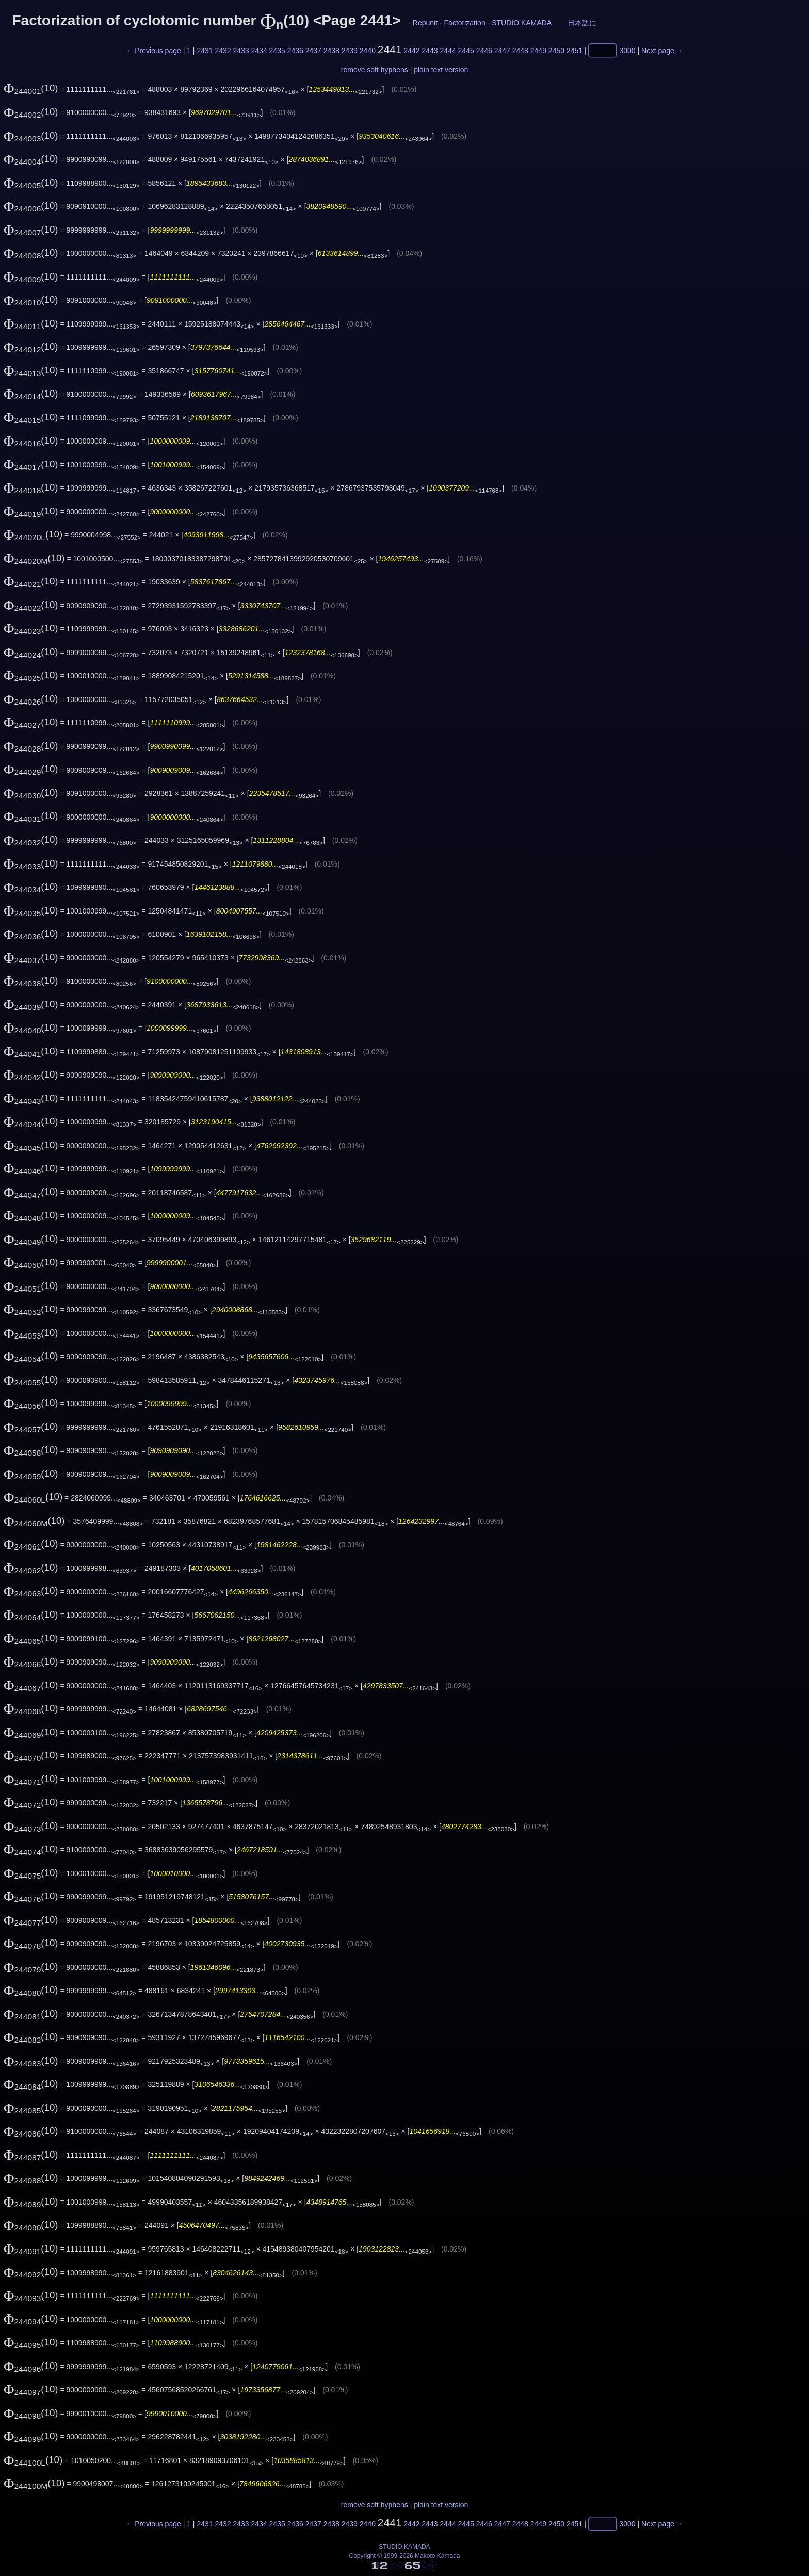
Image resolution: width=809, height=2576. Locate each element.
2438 (331, 50)
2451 (575, 50)
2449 (538, 50)
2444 (448, 50)
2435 (277, 50)
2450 (556, 50)
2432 (223, 50)
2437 (313, 50)
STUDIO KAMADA (521, 23)
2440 (368, 50)
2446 (484, 50)
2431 (205, 50)
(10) (31, 88)
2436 (295, 50)
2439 (350, 50)
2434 (259, 50)
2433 (241, 50)
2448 (520, 50)
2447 (502, 50)
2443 (430, 50)
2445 (466, 50)
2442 (411, 50)
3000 (627, 50)
